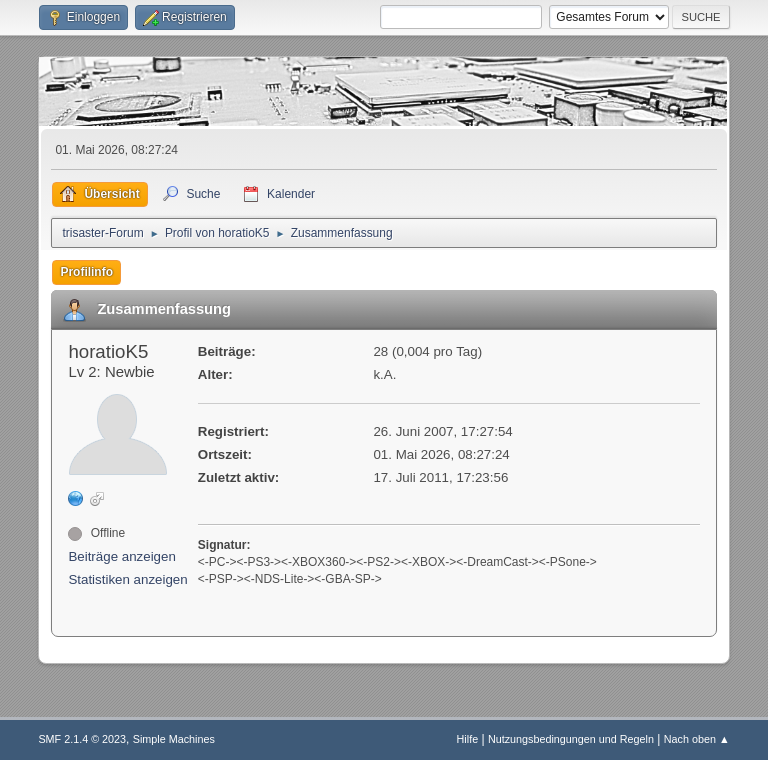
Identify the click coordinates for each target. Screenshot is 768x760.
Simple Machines (174, 739)
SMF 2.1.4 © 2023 (82, 739)
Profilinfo (86, 272)
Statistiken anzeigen (127, 579)
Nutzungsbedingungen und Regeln (571, 739)
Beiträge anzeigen (121, 556)
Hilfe (468, 739)
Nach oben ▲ (697, 739)
